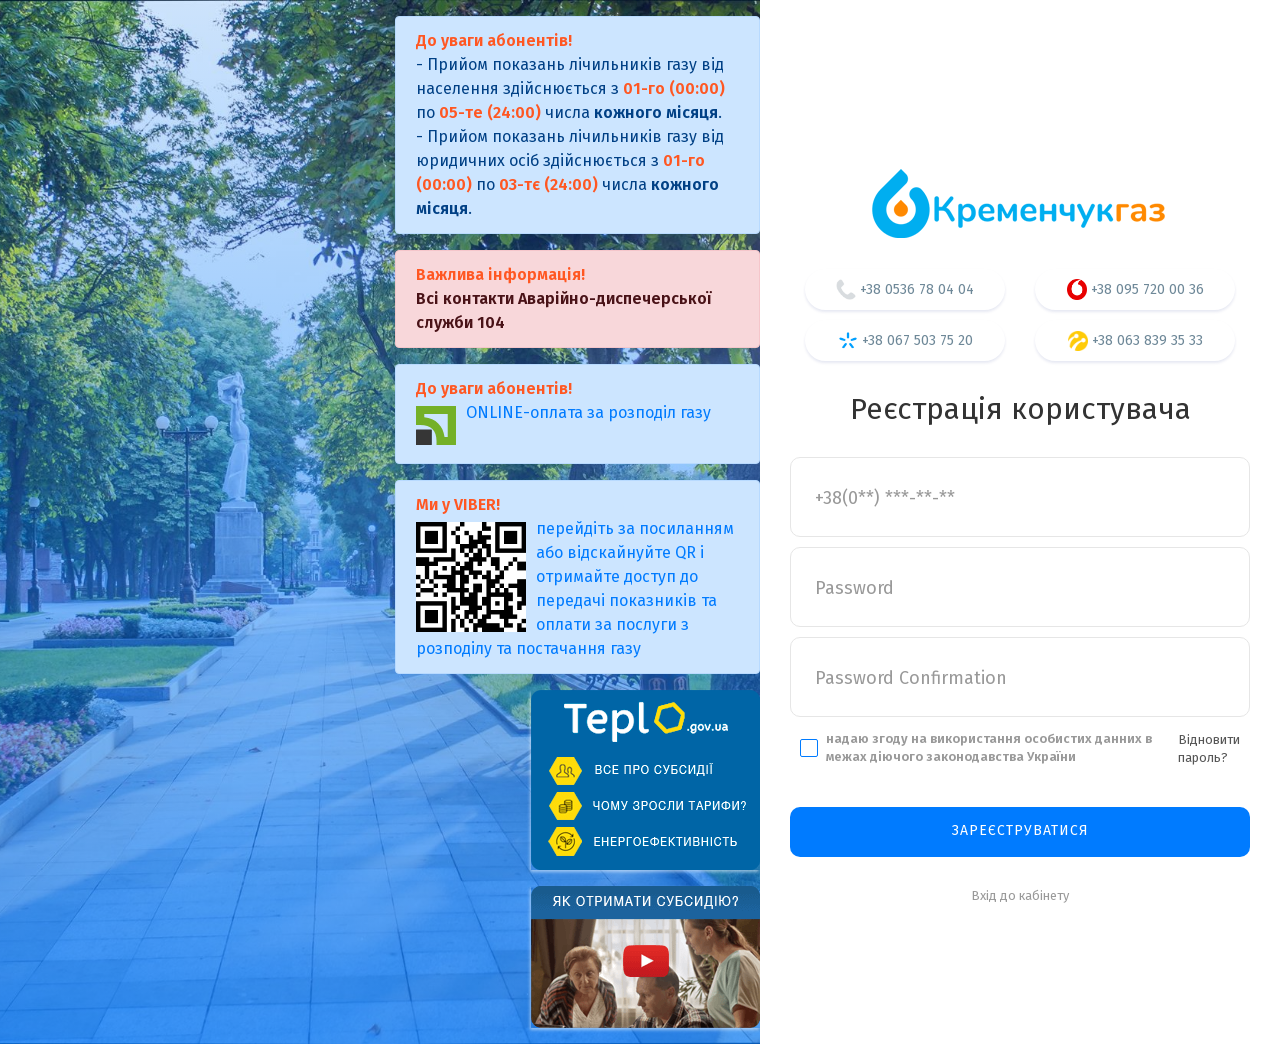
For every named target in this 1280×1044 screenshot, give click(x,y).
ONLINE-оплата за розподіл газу (563, 424)
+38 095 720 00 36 (1135, 289)
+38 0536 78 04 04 (905, 289)
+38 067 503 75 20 (905, 340)
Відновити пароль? (1209, 748)
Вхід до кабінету (1020, 895)
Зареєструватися (1020, 830)
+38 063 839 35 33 (1135, 341)
